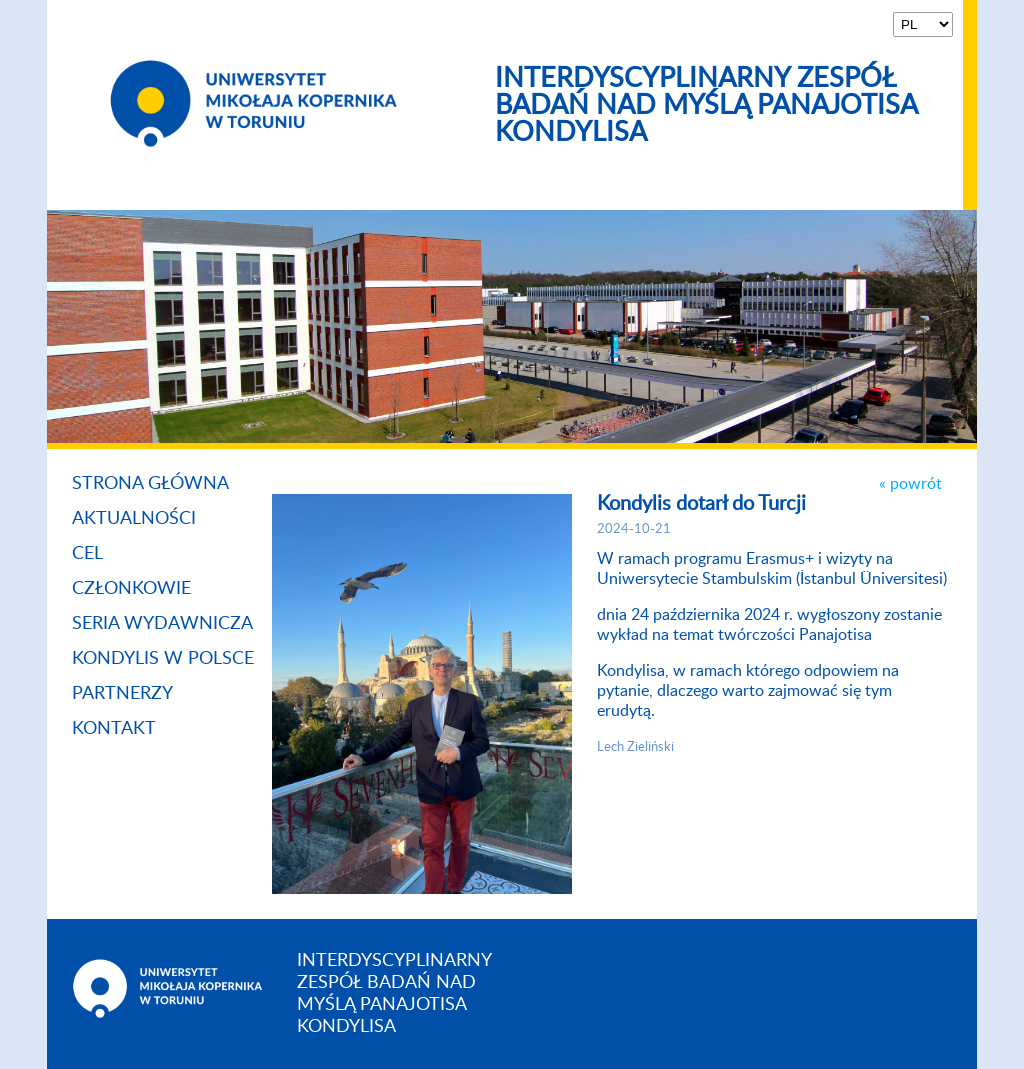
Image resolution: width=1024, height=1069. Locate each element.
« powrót (910, 484)
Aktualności (134, 519)
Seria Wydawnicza (162, 624)
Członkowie (131, 589)
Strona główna (150, 484)
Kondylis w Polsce (163, 659)
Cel (87, 554)
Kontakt (114, 729)
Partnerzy (122, 694)
